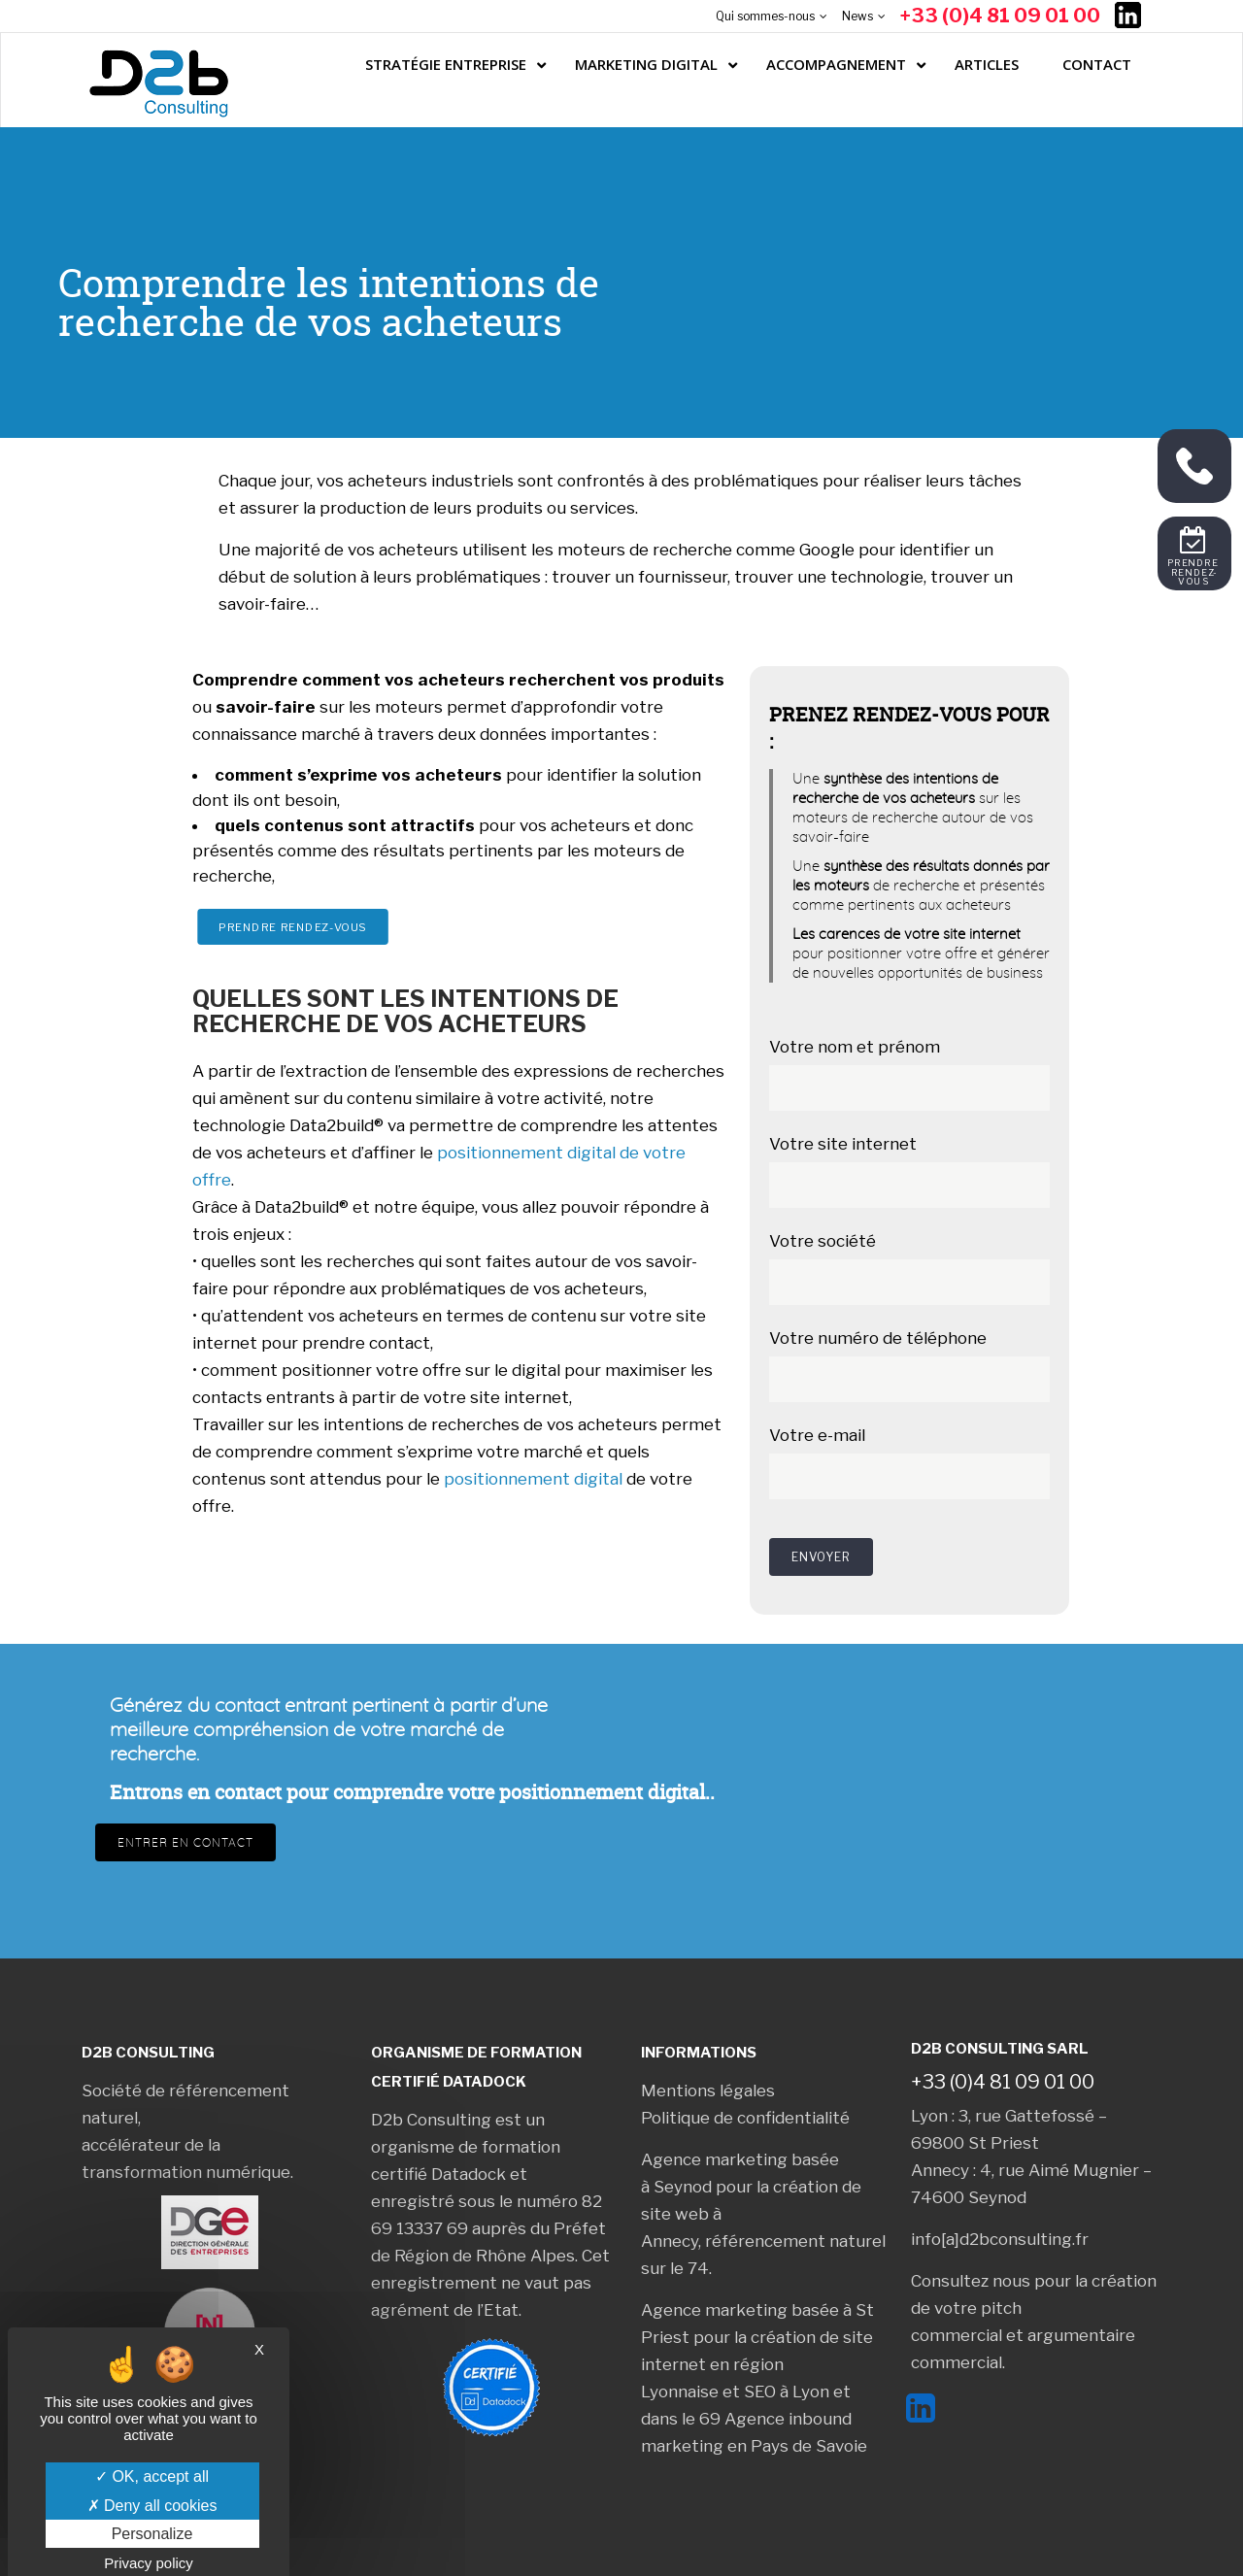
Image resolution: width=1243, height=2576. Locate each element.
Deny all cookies (152, 2505)
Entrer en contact (185, 1842)
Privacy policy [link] (148, 2563)
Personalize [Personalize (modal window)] (152, 2534)
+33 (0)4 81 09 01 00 (1000, 15)
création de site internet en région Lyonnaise (757, 2364)
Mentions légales (708, 2090)
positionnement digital (533, 1479)
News (857, 16)
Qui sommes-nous (765, 16)
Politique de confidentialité (745, 2117)
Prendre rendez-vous (293, 927)
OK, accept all (152, 2476)
